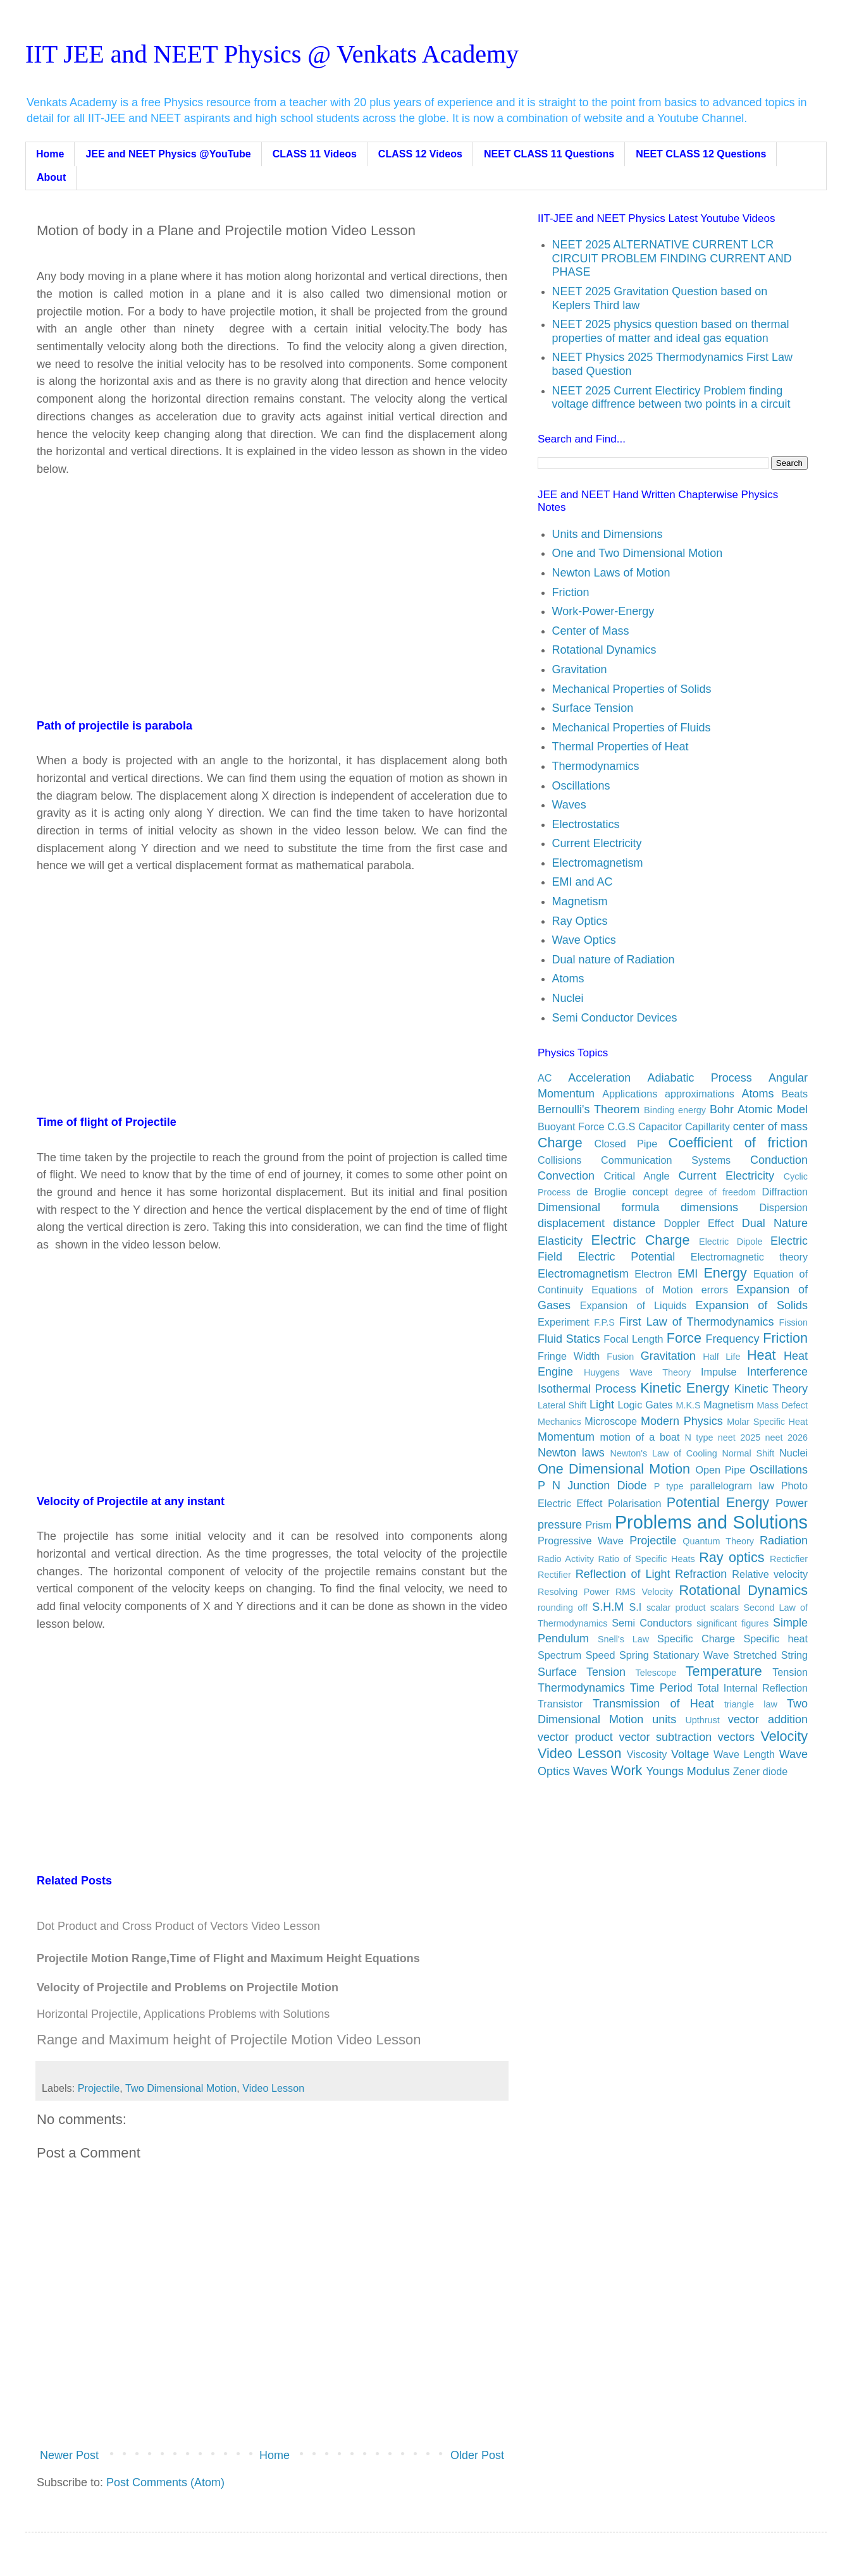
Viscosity (647, 1754)
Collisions (559, 1160)
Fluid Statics (569, 1339)
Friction (571, 592)
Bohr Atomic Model (759, 1109)
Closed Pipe (625, 1143)
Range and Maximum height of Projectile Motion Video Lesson (229, 2040)
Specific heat (775, 1638)
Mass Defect (782, 1405)
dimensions (709, 1207)
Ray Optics (580, 921)
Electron (653, 1273)
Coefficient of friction (738, 1143)
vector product (575, 1737)
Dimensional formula (599, 1207)
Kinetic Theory (771, 1389)
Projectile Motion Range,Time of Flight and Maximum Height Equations (228, 1958)
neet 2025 (739, 1437)
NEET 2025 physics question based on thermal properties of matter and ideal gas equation (670, 331)
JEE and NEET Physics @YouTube (167, 154)
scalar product (676, 1607)
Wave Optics (584, 940)
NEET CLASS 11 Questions (549, 154)
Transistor (560, 1703)
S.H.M (608, 1607)
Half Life (721, 1357)
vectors (736, 1737)
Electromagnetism (597, 863)
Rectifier (554, 1575)
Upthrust (702, 1720)
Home (50, 154)
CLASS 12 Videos (420, 154)
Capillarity (707, 1126)
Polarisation (635, 1503)
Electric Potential (627, 1256)
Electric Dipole (730, 1241)
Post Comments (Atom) (165, 2482)
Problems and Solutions (711, 1522)
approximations (699, 1093)
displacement (571, 1223)
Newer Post (69, 2455)
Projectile (99, 2088)
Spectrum (559, 1655)
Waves (569, 804)
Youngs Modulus (687, 1771)
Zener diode (760, 1771)
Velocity (784, 1736)
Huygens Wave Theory (637, 1372)
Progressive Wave (581, 1540)
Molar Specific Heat (767, 1422)
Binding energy (675, 1110)
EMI (687, 1273)
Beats (795, 1093)
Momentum (566, 1437)
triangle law (750, 1704)
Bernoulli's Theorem (588, 1109)
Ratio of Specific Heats (646, 1559)
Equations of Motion (642, 1289)
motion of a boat (639, 1437)
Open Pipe (720, 1469)
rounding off (563, 1607)
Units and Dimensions (607, 534)
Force (684, 1338)
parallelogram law (732, 1485)
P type (669, 1486)
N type (698, 1437)
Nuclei (568, 998)
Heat (761, 1355)
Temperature (724, 1671)
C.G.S (621, 1126)
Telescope (655, 1673)
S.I (635, 1607)
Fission (793, 1322)
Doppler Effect (699, 1223)
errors (714, 1289)
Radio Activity (566, 1559)
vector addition (768, 1719)
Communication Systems (666, 1160)
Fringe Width (569, 1356)
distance (634, 1223)
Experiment (564, 1322)
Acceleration (599, 1077)
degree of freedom (715, 1192)
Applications (629, 1093)
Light (602, 1404)
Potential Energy (718, 1502)
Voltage (690, 1754)
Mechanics (559, 1422)
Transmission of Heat (653, 1703)
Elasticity (560, 1241)
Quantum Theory (718, 1541)
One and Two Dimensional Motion (637, 553)
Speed (600, 1655)
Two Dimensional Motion (181, 2088)
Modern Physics (682, 1421)
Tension (790, 1672)
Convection (566, 1175)
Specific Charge (696, 1638)
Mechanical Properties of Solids (632, 689)
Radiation (784, 1540)
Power (791, 1503)
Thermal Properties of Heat (620, 746)
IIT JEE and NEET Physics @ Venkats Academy (272, 54)
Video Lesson (273, 2088)
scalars (724, 1607)
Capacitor (660, 1126)
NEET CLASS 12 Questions (701, 154)
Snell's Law (623, 1639)
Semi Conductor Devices (614, 1017)
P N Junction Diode (592, 1485)
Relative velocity (770, 1574)
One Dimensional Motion (614, 1469)
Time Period (661, 1688)
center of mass (770, 1126)
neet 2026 (786, 1437)
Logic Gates (645, 1404)
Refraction (701, 1574)
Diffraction (785, 1191)
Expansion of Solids (752, 1305)
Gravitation (579, 669)
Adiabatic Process (699, 1077)
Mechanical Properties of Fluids (631, 727)
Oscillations (581, 785)
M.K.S (688, 1405)
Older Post (477, 2455)
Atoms (568, 978)
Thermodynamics (595, 766)
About (51, 177)
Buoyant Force (571, 1126)
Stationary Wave (691, 1655)
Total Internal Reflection (752, 1688)
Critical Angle (637, 1175)
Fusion (620, 1357)
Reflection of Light (623, 1574)
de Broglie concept (622, 1191)
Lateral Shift (562, 1405)
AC (545, 1078)
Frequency (733, 1339)
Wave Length (744, 1754)
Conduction (779, 1160)
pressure (560, 1524)
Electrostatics (586, 824)
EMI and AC (582, 882)
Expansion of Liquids (633, 1305)
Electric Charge (640, 1240)
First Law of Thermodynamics (696, 1321)
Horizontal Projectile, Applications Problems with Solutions (183, 2014)
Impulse (719, 1371)
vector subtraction (665, 1737)
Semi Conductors (652, 1622)
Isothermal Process (587, 1389)
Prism (599, 1524)
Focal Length (633, 1339)
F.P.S (604, 1322)
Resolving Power (573, 1592)
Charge (560, 1143)
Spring (634, 1655)
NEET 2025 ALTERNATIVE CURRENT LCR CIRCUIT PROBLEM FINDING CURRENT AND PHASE (672, 258)
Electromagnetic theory (749, 1256)
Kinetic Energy (684, 1388)
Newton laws (571, 1452)
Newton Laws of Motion (611, 572)
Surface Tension (593, 708)
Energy (724, 1273)
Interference (777, 1371)
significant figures (732, 1623)
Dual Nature (775, 1223)
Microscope (610, 1421)
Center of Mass (590, 631)
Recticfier (789, 1559)
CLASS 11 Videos (315, 154)
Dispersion (784, 1207)
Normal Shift (748, 1453)
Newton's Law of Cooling (663, 1453)
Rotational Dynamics (604, 650)
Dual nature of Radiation (613, 959)
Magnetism (580, 901)
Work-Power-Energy (603, 611)
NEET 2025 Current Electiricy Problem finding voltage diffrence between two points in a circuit (671, 397)
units (664, 1719)
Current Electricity (597, 843)
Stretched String (770, 1655)
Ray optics (731, 1557)
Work (626, 1770)
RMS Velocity (644, 1592)
